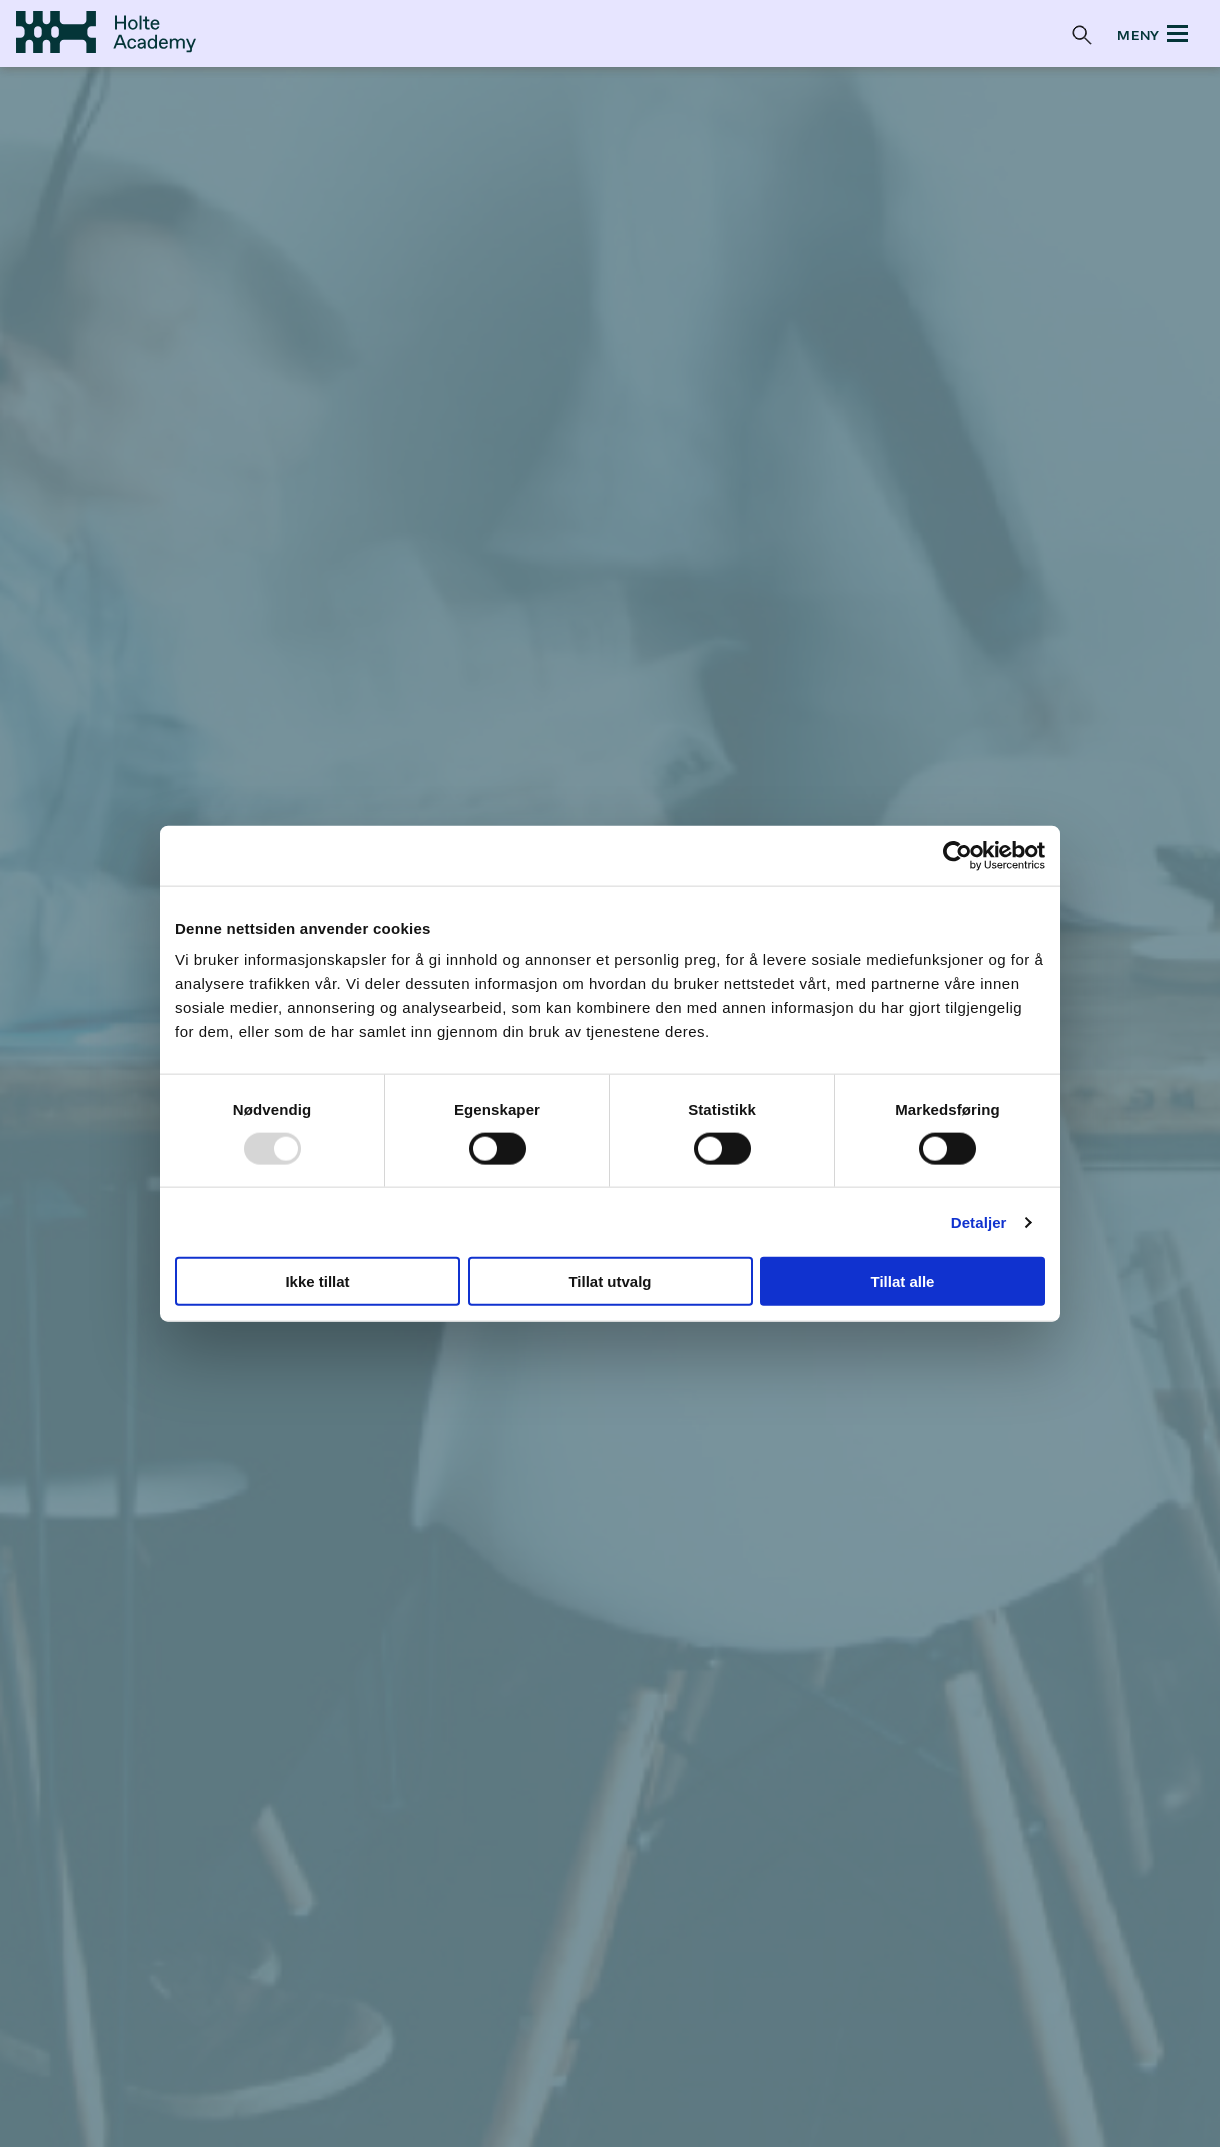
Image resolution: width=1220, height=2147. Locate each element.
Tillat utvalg (609, 1281)
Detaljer (979, 1221)
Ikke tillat (317, 1281)
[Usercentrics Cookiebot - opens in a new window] (957, 855)
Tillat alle (903, 1281)
